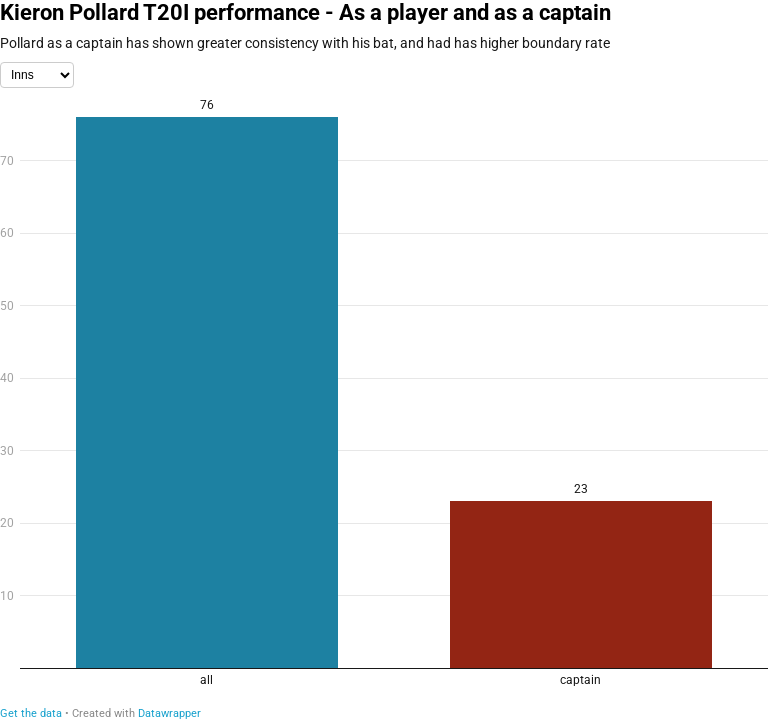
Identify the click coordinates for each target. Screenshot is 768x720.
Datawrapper (169, 713)
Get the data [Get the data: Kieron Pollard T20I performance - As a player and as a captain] (31, 713)
